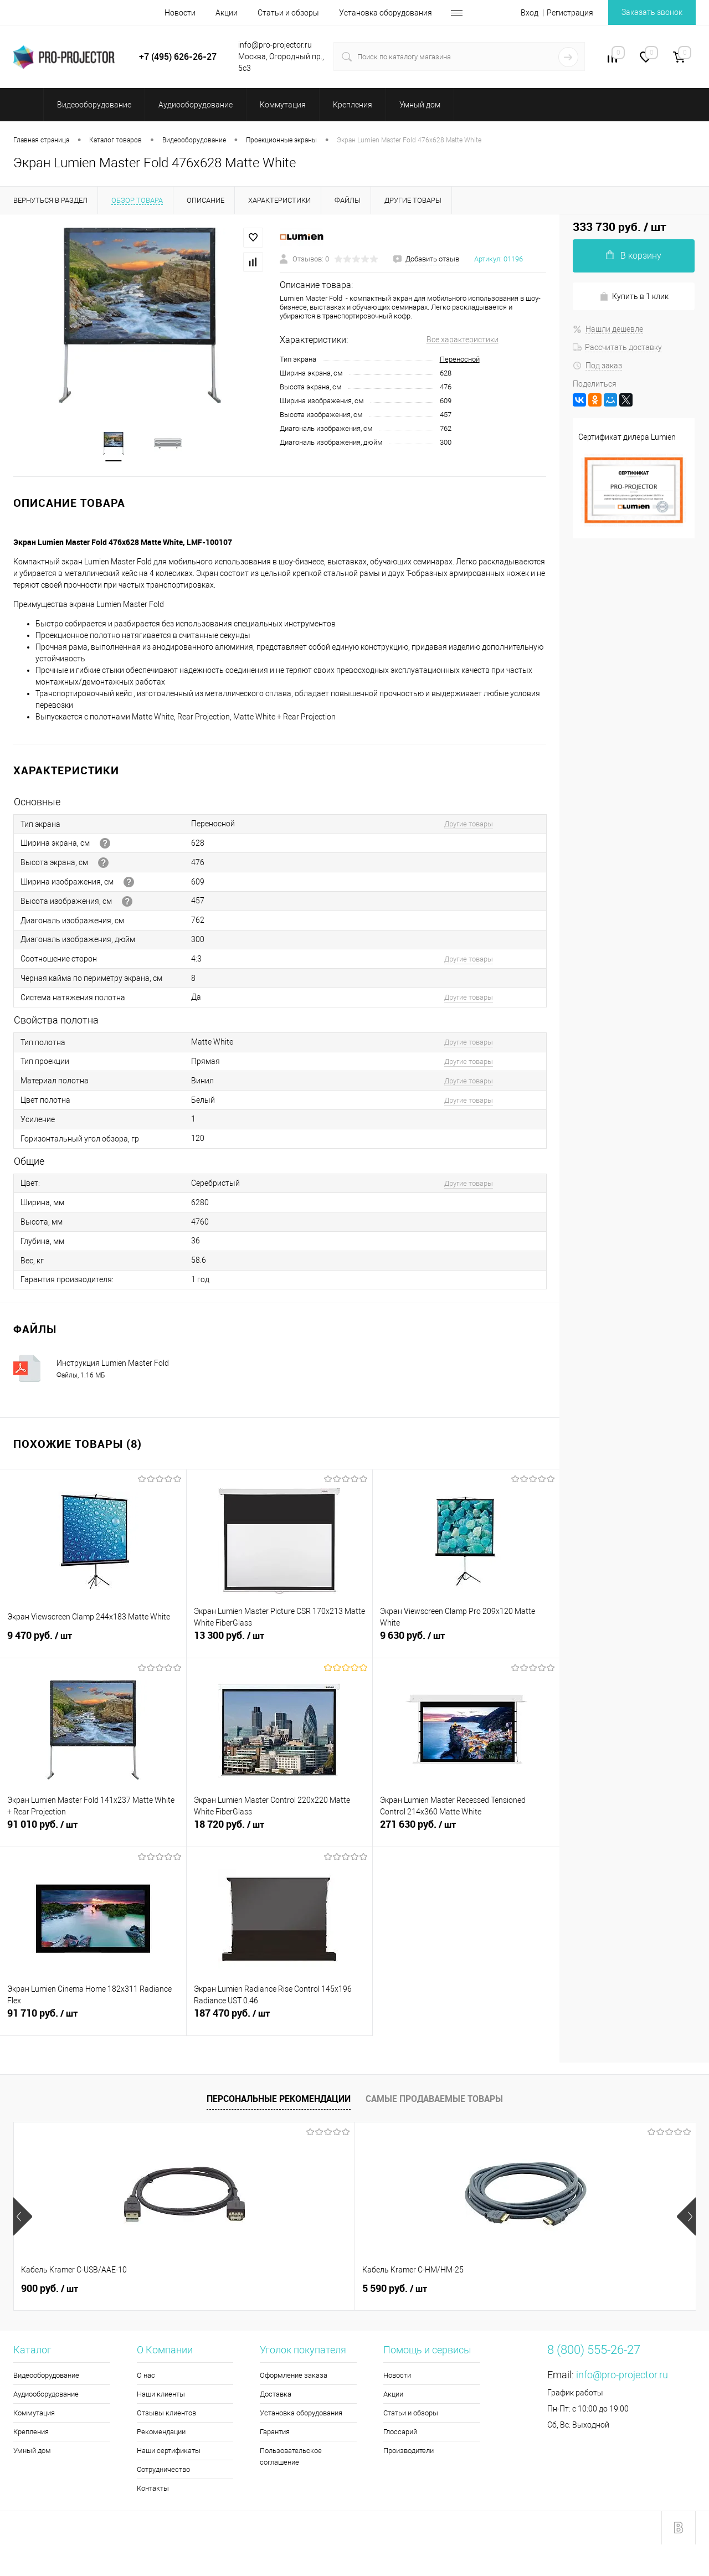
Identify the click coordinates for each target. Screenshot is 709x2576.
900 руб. (49, 2290)
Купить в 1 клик (634, 296)
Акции (226, 12)
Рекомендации (161, 2433)
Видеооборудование (46, 2376)
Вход (529, 12)
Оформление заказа (293, 2376)
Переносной (460, 359)
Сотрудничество (163, 2470)
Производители (408, 2452)
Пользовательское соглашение (291, 2457)
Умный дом (32, 2452)
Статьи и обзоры (288, 12)
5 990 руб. (394, 2290)
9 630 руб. (466, 1643)
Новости (180, 12)
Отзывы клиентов (166, 2414)
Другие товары (468, 825)
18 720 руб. (280, 1831)
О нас (146, 2376)
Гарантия (275, 2433)
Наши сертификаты (169, 2452)
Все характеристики (463, 339)
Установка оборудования (385, 12)
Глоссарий (400, 2433)
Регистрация (570, 12)
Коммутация (34, 2414)
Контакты (153, 2489)
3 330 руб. (565, 2290)
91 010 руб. (93, 1831)
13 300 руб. (280, 1643)
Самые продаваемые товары (434, 2100)
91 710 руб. (93, 2020)
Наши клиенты (161, 2395)
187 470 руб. (280, 2020)
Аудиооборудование (46, 2395)
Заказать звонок (651, 12)
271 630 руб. (466, 1831)
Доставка (275, 2395)
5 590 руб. (224, 2290)
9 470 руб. (93, 1643)
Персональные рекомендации (279, 2100)
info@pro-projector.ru (622, 2376)
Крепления (31, 2433)
